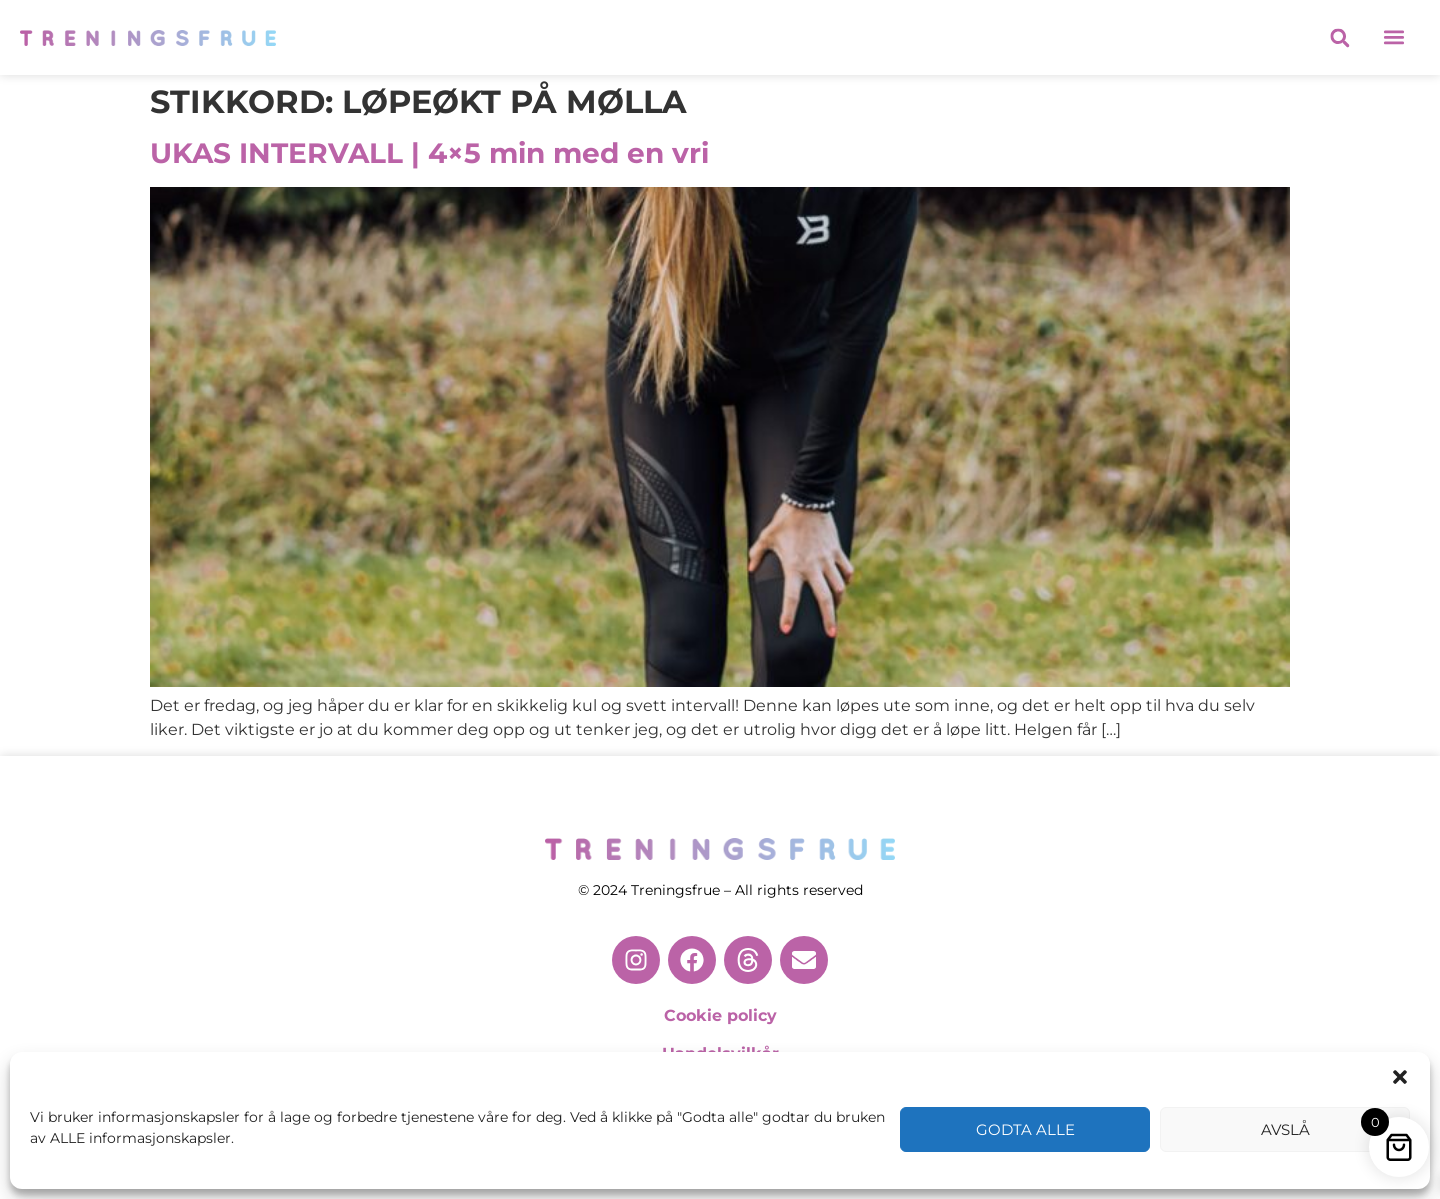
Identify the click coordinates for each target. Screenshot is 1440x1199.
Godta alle (1025, 1129)
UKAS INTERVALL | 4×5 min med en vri (429, 153)
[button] (1400, 1077)
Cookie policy (720, 1015)
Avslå (1285, 1129)
